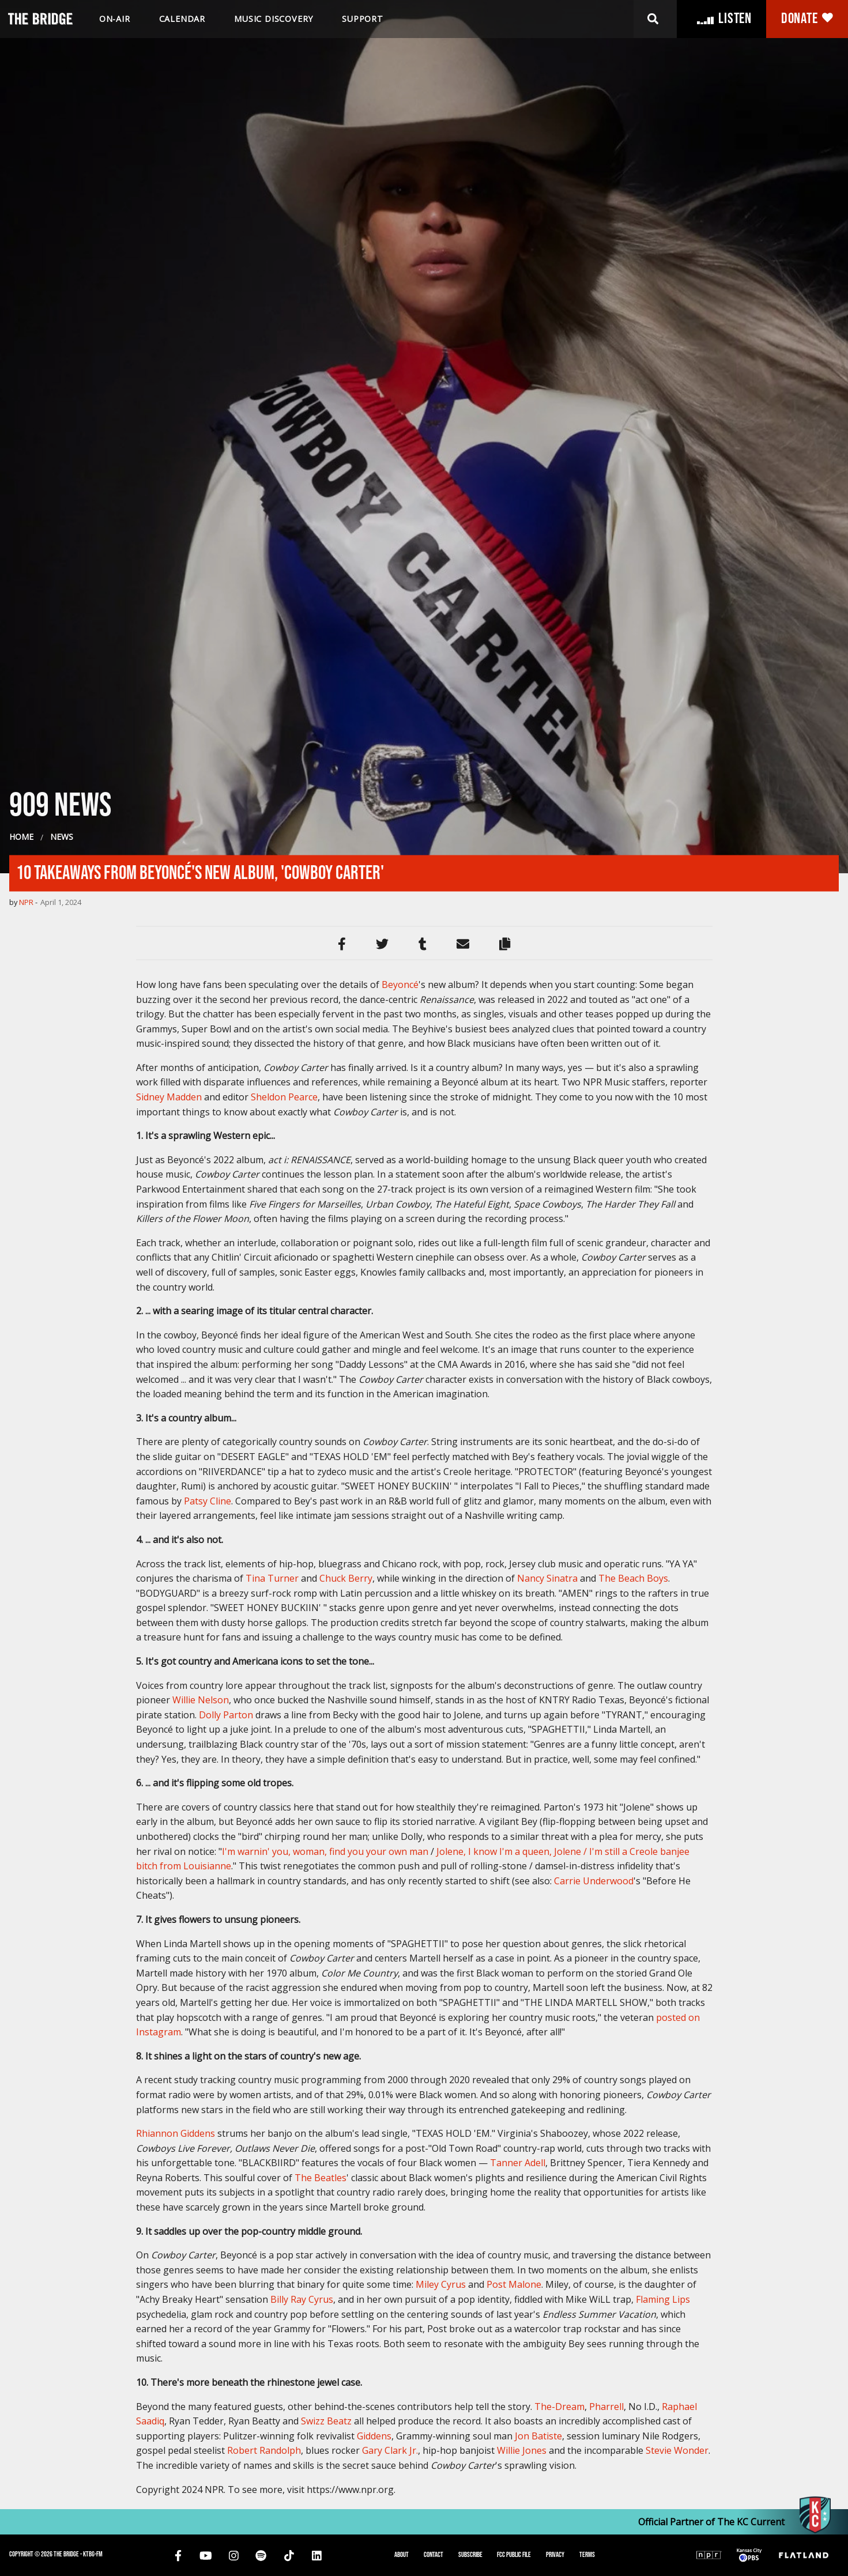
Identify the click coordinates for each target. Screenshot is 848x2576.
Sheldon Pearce (284, 1640)
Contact (433, 2554)
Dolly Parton (226, 2257)
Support (362, 18)
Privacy (555, 2554)
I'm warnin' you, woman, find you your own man (325, 2394)
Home (21, 1380)
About (401, 2554)
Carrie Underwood (594, 2423)
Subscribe (470, 2554)
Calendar (182, 18)
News (61, 1380)
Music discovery (273, 18)
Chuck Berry (345, 2121)
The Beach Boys (633, 2121)
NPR (26, 1445)
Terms (587, 2554)
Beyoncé (400, 1527)
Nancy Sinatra (547, 2121)
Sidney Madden (169, 1640)
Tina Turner (272, 2121)
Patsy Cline (207, 2044)
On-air (114, 18)
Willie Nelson (200, 2243)
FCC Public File (514, 2554)
